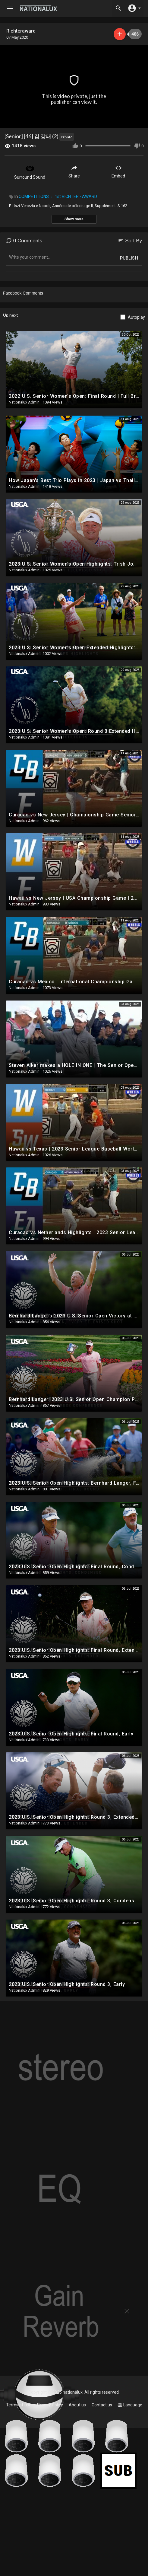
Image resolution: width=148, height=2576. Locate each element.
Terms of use (18, 2404)
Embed (118, 171)
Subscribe (119, 33)
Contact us (102, 2404)
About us (77, 2404)
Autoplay (136, 317)
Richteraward (21, 31)
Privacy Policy (50, 2404)
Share (74, 171)
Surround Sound (29, 171)
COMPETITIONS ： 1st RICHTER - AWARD (58, 196)
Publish (129, 258)
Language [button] (130, 2405)
